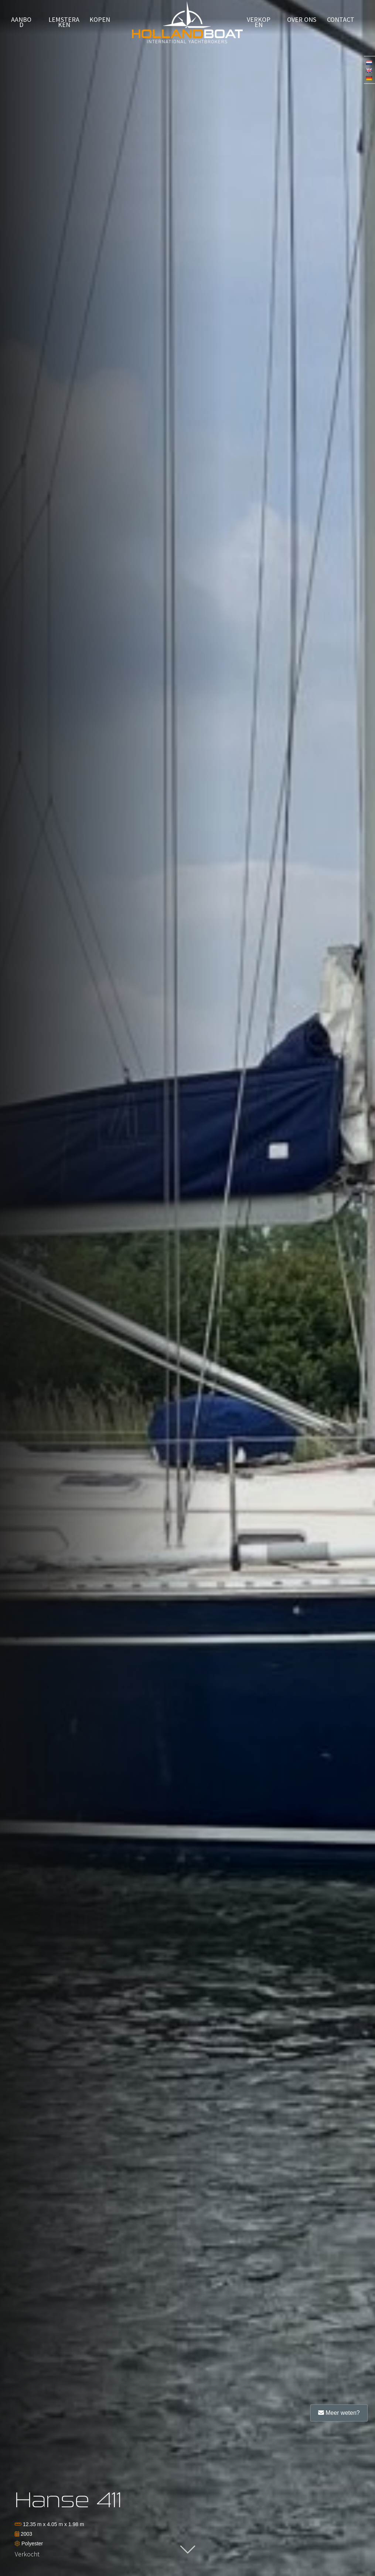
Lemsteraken (63, 23)
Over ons (301, 20)
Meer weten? (339, 2413)
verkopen (258, 23)
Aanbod (21, 23)
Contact (340, 20)
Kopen (99, 20)
